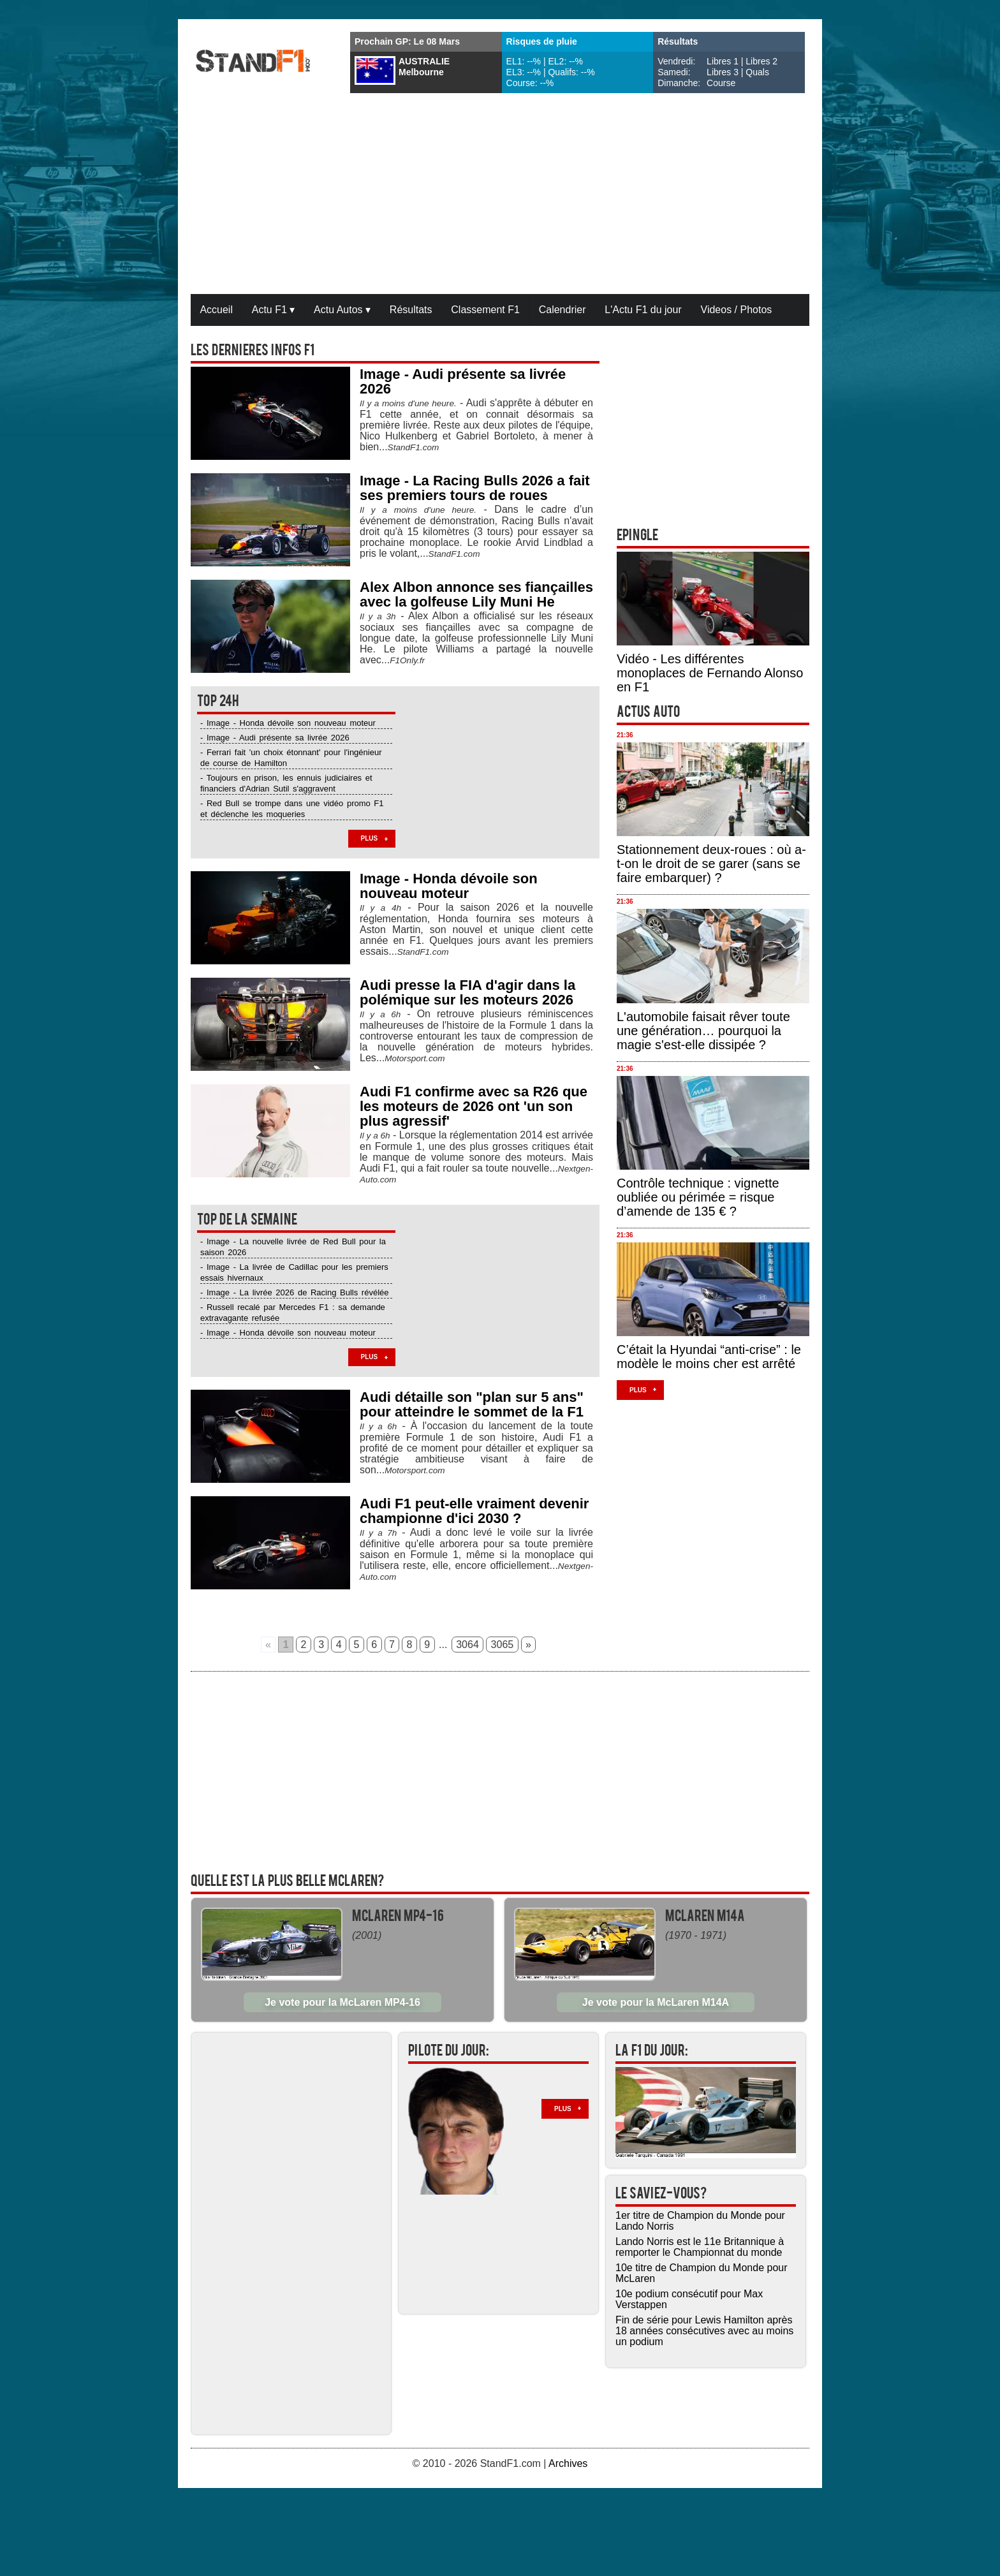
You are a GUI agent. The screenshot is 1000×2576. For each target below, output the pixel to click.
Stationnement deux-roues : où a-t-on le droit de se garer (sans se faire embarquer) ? (711, 864)
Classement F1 (485, 309)
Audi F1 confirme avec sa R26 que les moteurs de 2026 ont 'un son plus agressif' (473, 1106)
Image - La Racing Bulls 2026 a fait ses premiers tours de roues (475, 488)
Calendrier (562, 309)
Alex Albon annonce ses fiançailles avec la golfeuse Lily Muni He (476, 594)
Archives (567, 2463)
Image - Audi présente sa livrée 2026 (463, 381)
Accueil (216, 309)
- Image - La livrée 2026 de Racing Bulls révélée (294, 1292)
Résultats (411, 309)
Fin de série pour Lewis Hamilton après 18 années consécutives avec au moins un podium (704, 2331)
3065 (502, 1644)
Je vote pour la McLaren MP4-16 (342, 2002)
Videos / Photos (736, 309)
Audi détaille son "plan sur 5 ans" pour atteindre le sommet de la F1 (472, 1404)
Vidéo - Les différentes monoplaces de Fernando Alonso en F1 (710, 673)
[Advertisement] (500, 195)
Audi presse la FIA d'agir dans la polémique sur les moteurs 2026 (467, 992)
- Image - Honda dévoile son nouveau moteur (288, 723)
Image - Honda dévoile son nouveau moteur (449, 886)
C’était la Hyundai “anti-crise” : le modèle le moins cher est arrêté (709, 1357)
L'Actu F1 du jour (643, 309)
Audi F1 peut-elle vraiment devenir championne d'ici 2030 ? (474, 1511)
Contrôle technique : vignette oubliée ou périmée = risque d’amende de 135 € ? (698, 1197)
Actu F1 (273, 309)
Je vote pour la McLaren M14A (655, 2002)
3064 (467, 1644)
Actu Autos (342, 309)
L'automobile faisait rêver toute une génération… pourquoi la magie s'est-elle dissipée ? (703, 1031)
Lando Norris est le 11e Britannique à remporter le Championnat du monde (699, 2247)
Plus (369, 838)
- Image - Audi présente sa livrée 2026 (274, 737)
